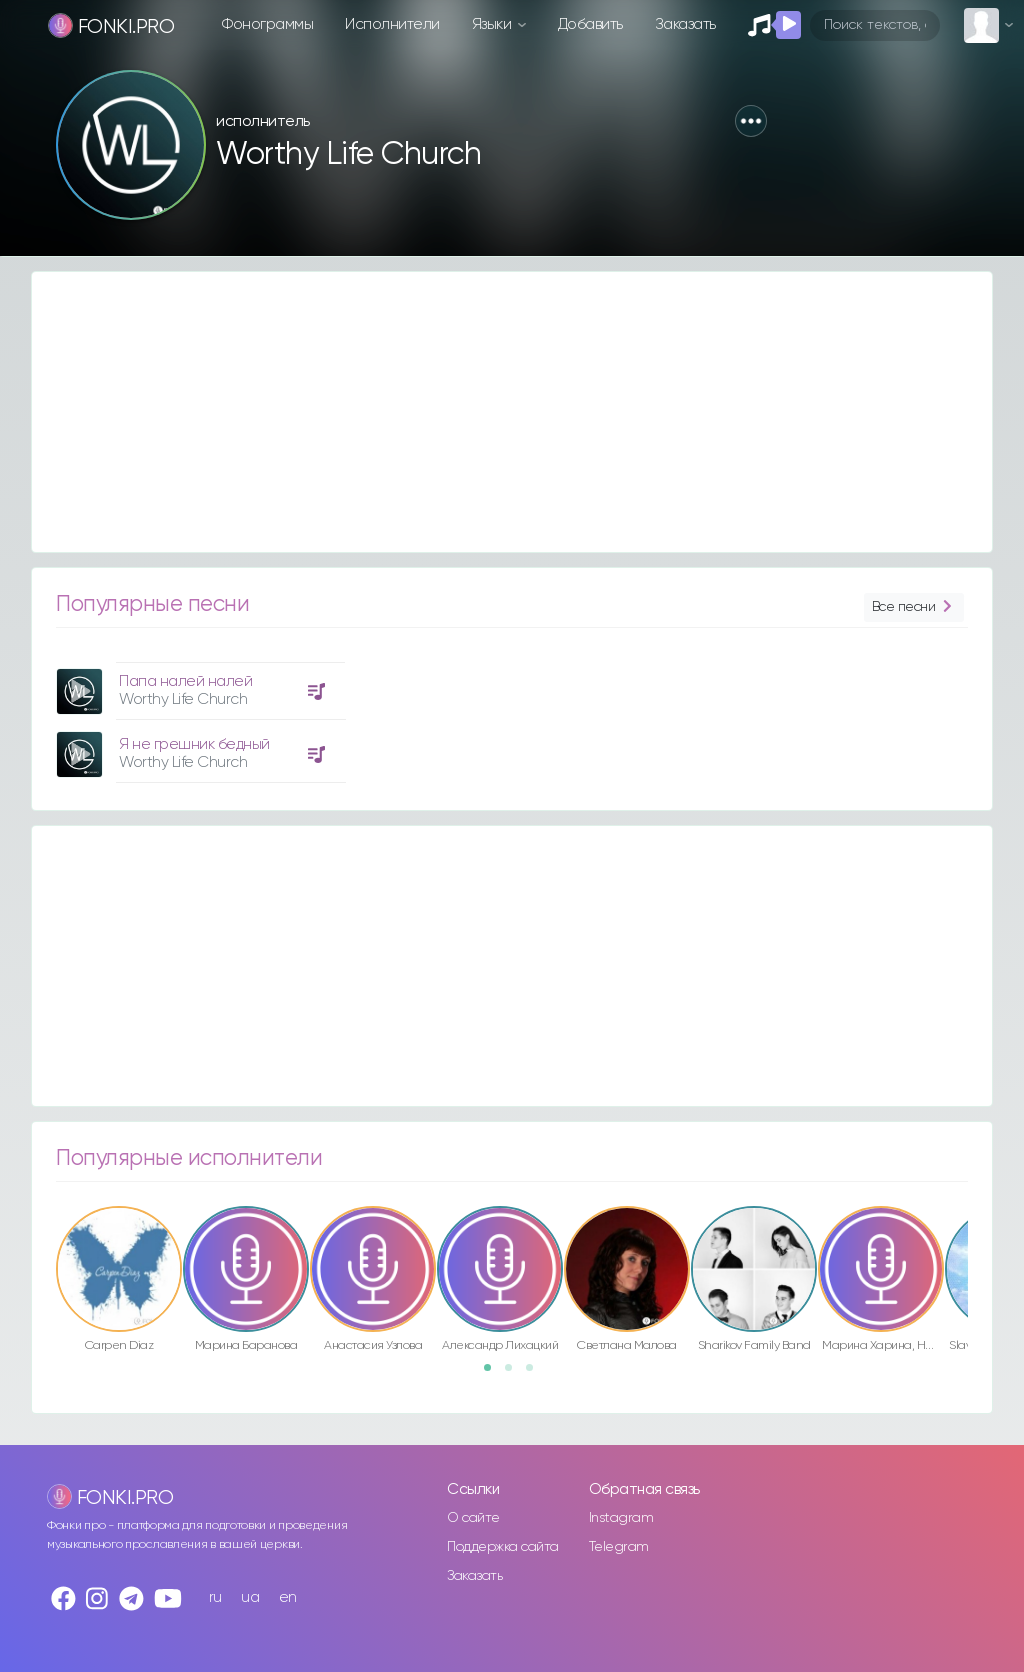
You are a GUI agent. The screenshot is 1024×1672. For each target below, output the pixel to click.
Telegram (619, 1547)
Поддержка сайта (503, 1547)
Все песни (914, 607)
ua (250, 1597)
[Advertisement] (512, 412)
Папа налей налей (185, 681)
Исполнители (392, 24)
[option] (198, 715)
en (288, 1597)
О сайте (473, 1518)
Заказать (685, 24)
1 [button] (494, 1374)
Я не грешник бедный (194, 744)
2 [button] (515, 1374)
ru (215, 1597)
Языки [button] (493, 24)
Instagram (621, 1518)
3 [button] (536, 1374)
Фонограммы (267, 24)
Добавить (590, 24)
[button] (751, 121)
